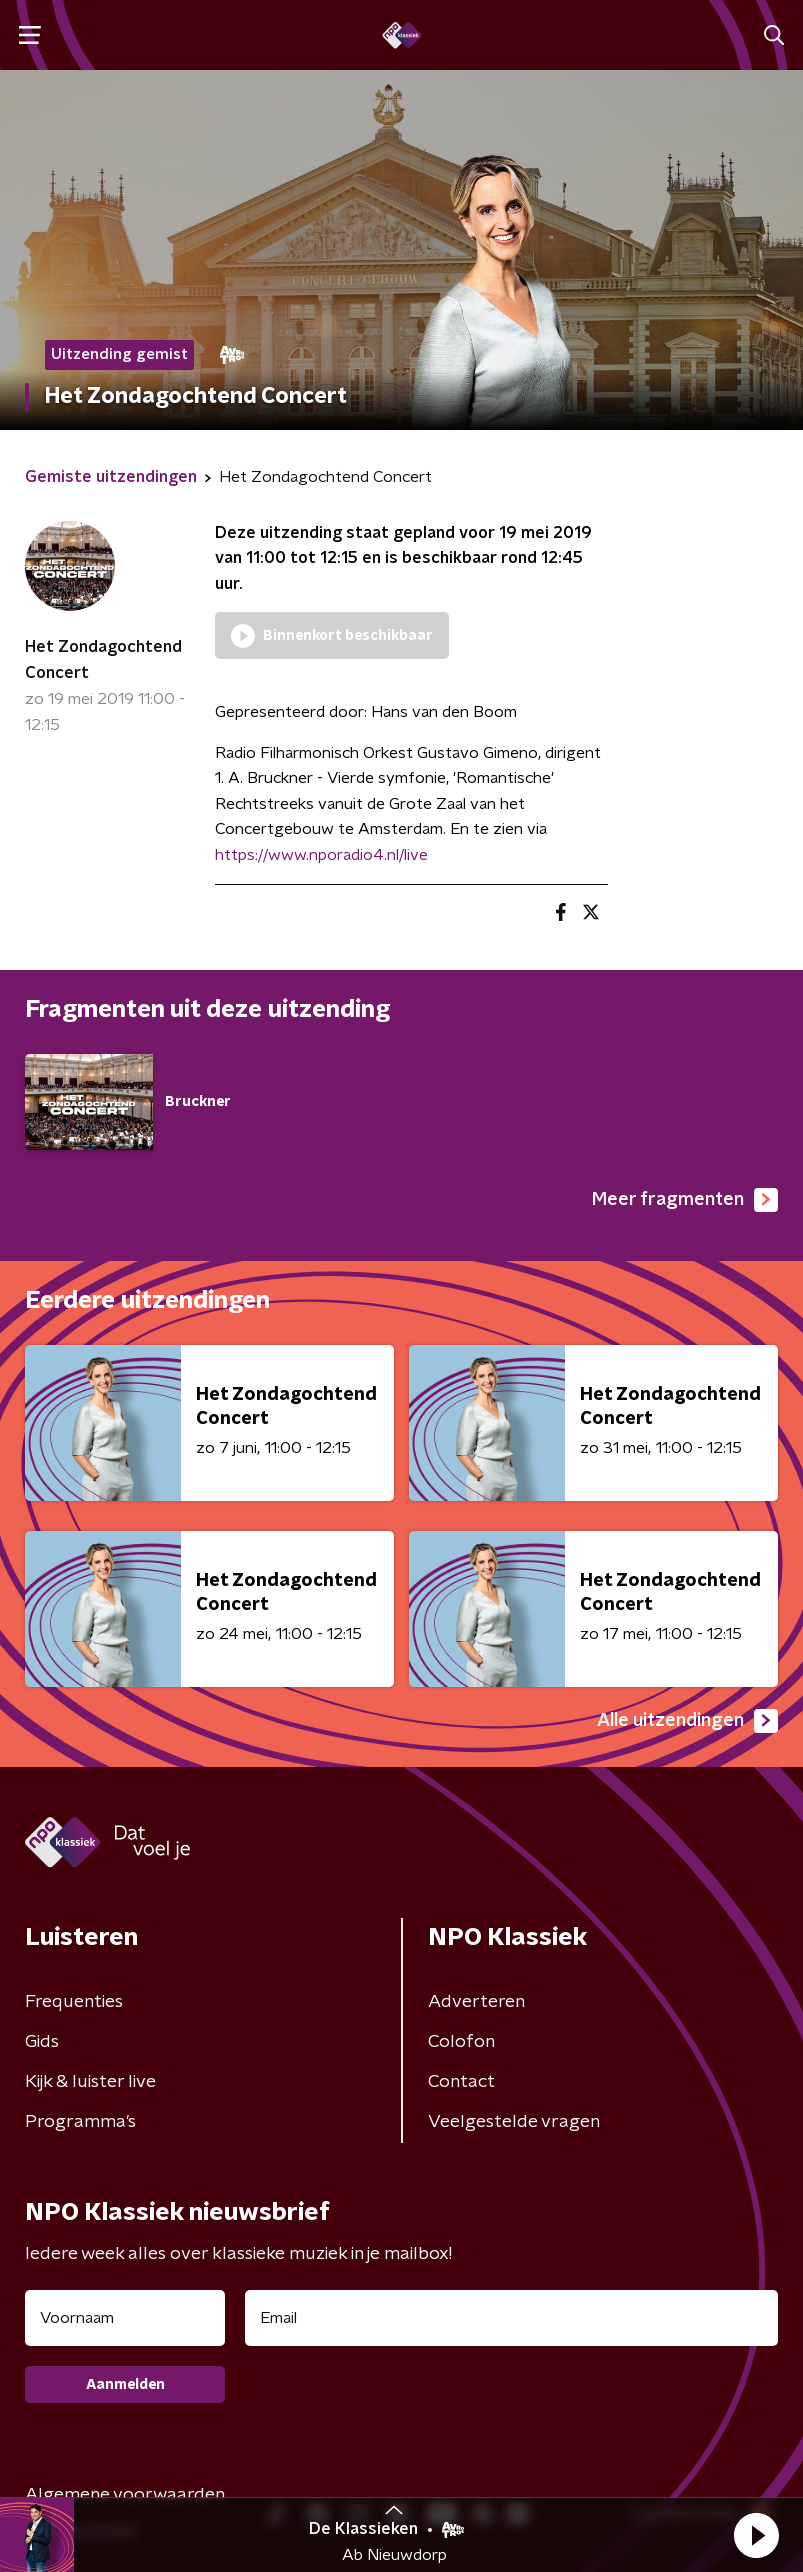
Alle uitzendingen (687, 1721)
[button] (756, 2535)
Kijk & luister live (90, 2082)
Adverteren (476, 2002)
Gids (42, 2042)
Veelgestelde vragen (514, 2122)
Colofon (461, 2042)
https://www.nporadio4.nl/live (321, 855)
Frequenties (74, 2002)
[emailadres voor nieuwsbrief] (511, 2318)
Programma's (80, 2122)
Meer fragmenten (685, 1200)
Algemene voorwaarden (125, 2495)
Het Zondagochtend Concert (103, 660)
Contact (461, 2082)
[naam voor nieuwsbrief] (125, 2318)
